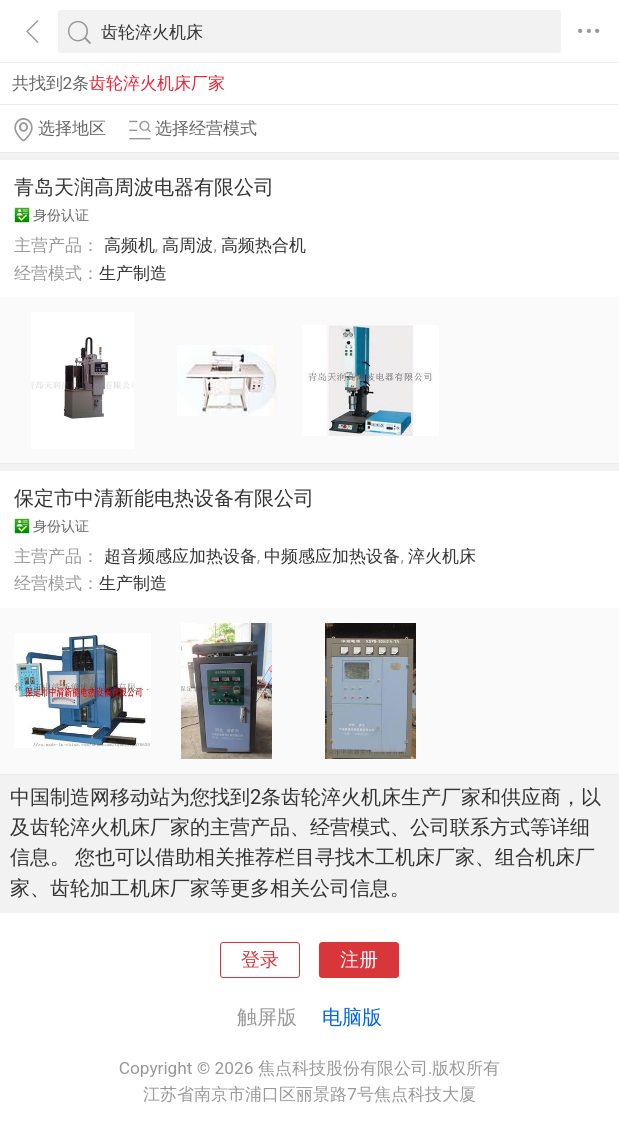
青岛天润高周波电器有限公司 (144, 187)
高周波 (187, 245)
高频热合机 (263, 245)
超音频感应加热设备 (180, 556)
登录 (260, 960)
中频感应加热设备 (332, 556)
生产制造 (133, 273)
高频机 (129, 245)
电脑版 (352, 1017)
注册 (359, 960)
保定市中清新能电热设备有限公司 (164, 498)
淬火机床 (442, 556)
